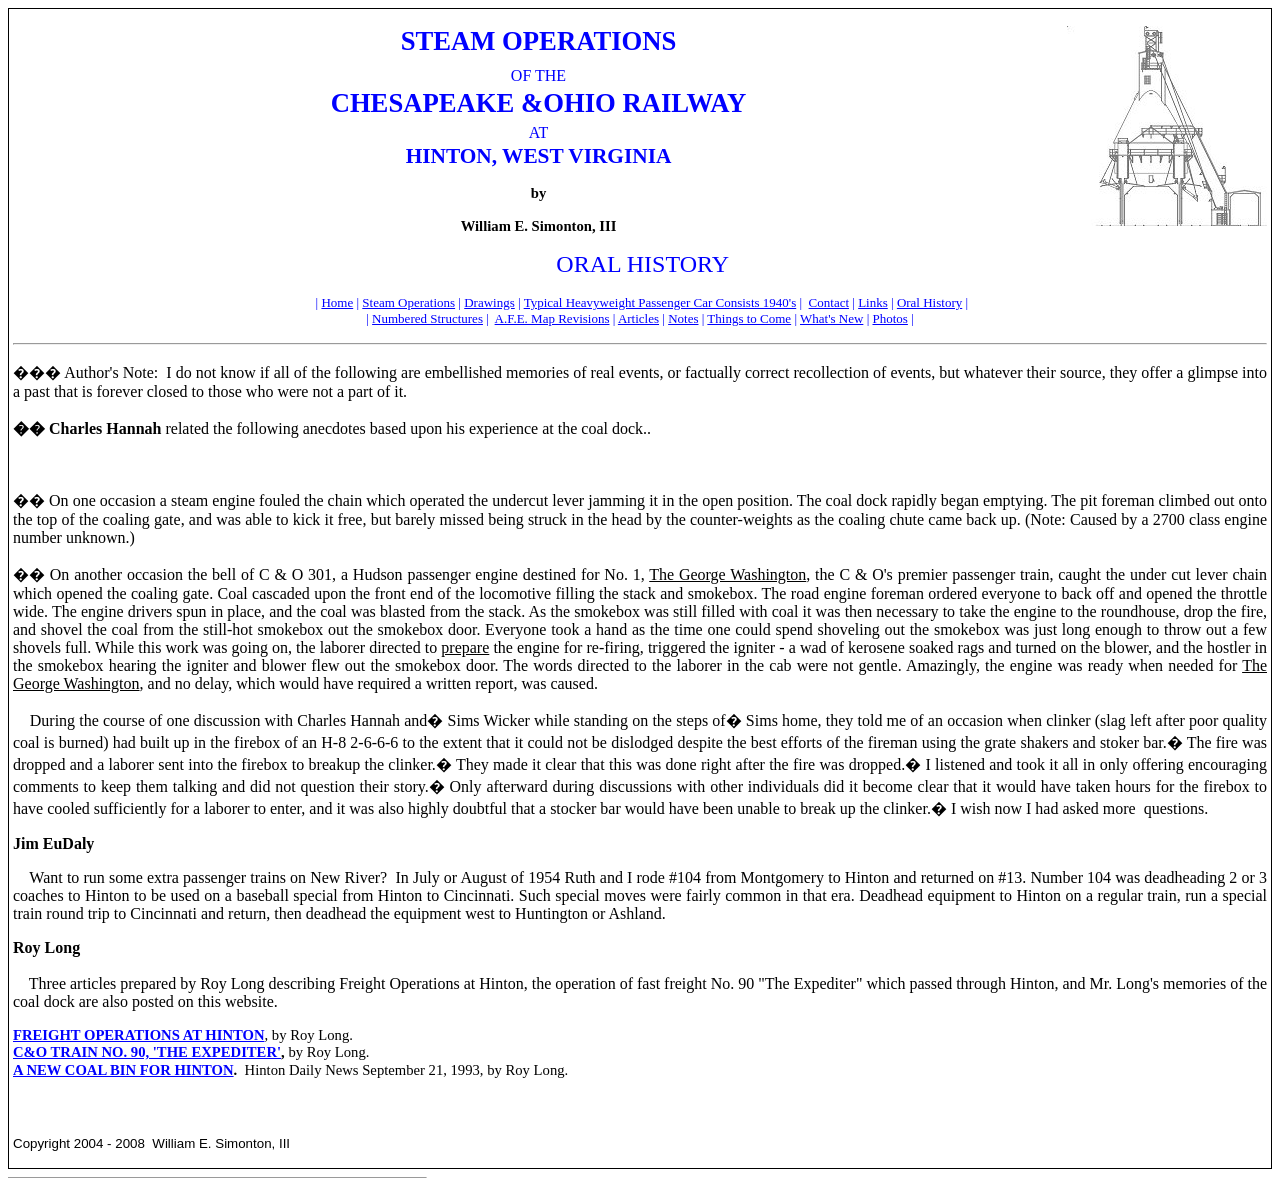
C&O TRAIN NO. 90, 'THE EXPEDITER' (147, 1052)
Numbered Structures (427, 318)
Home (337, 302)
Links (873, 302)
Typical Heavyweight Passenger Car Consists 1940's (660, 302)
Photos (889, 318)
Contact (829, 302)
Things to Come (749, 318)
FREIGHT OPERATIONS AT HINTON (139, 1035)
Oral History (929, 302)
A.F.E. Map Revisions (552, 318)
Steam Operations (408, 302)
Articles (638, 318)
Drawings (489, 302)
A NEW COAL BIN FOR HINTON (123, 1070)
